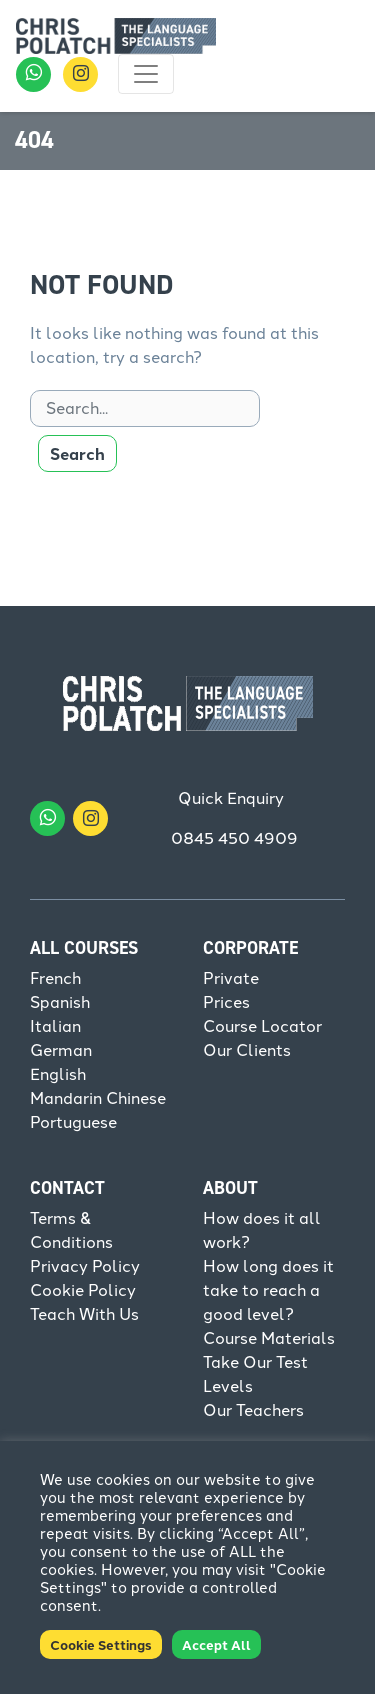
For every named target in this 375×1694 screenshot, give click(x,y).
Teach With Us (84, 1314)
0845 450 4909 (234, 838)
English (58, 1074)
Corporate (250, 948)
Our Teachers (253, 1410)
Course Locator (262, 1026)
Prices (226, 1002)
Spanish (60, 1002)
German (61, 1050)
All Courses (84, 948)
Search (77, 453)
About (230, 1188)
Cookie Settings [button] (101, 1644)
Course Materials (269, 1338)
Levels (228, 1386)
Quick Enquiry (231, 798)
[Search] (145, 408)
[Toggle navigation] (146, 74)
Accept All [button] (216, 1644)
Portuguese (73, 1122)
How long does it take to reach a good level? (268, 1290)
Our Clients (247, 1050)
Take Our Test (255, 1362)
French (55, 978)
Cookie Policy (83, 1290)
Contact (67, 1188)
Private (231, 978)
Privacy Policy (85, 1266)
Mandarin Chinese (98, 1098)
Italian (55, 1026)
